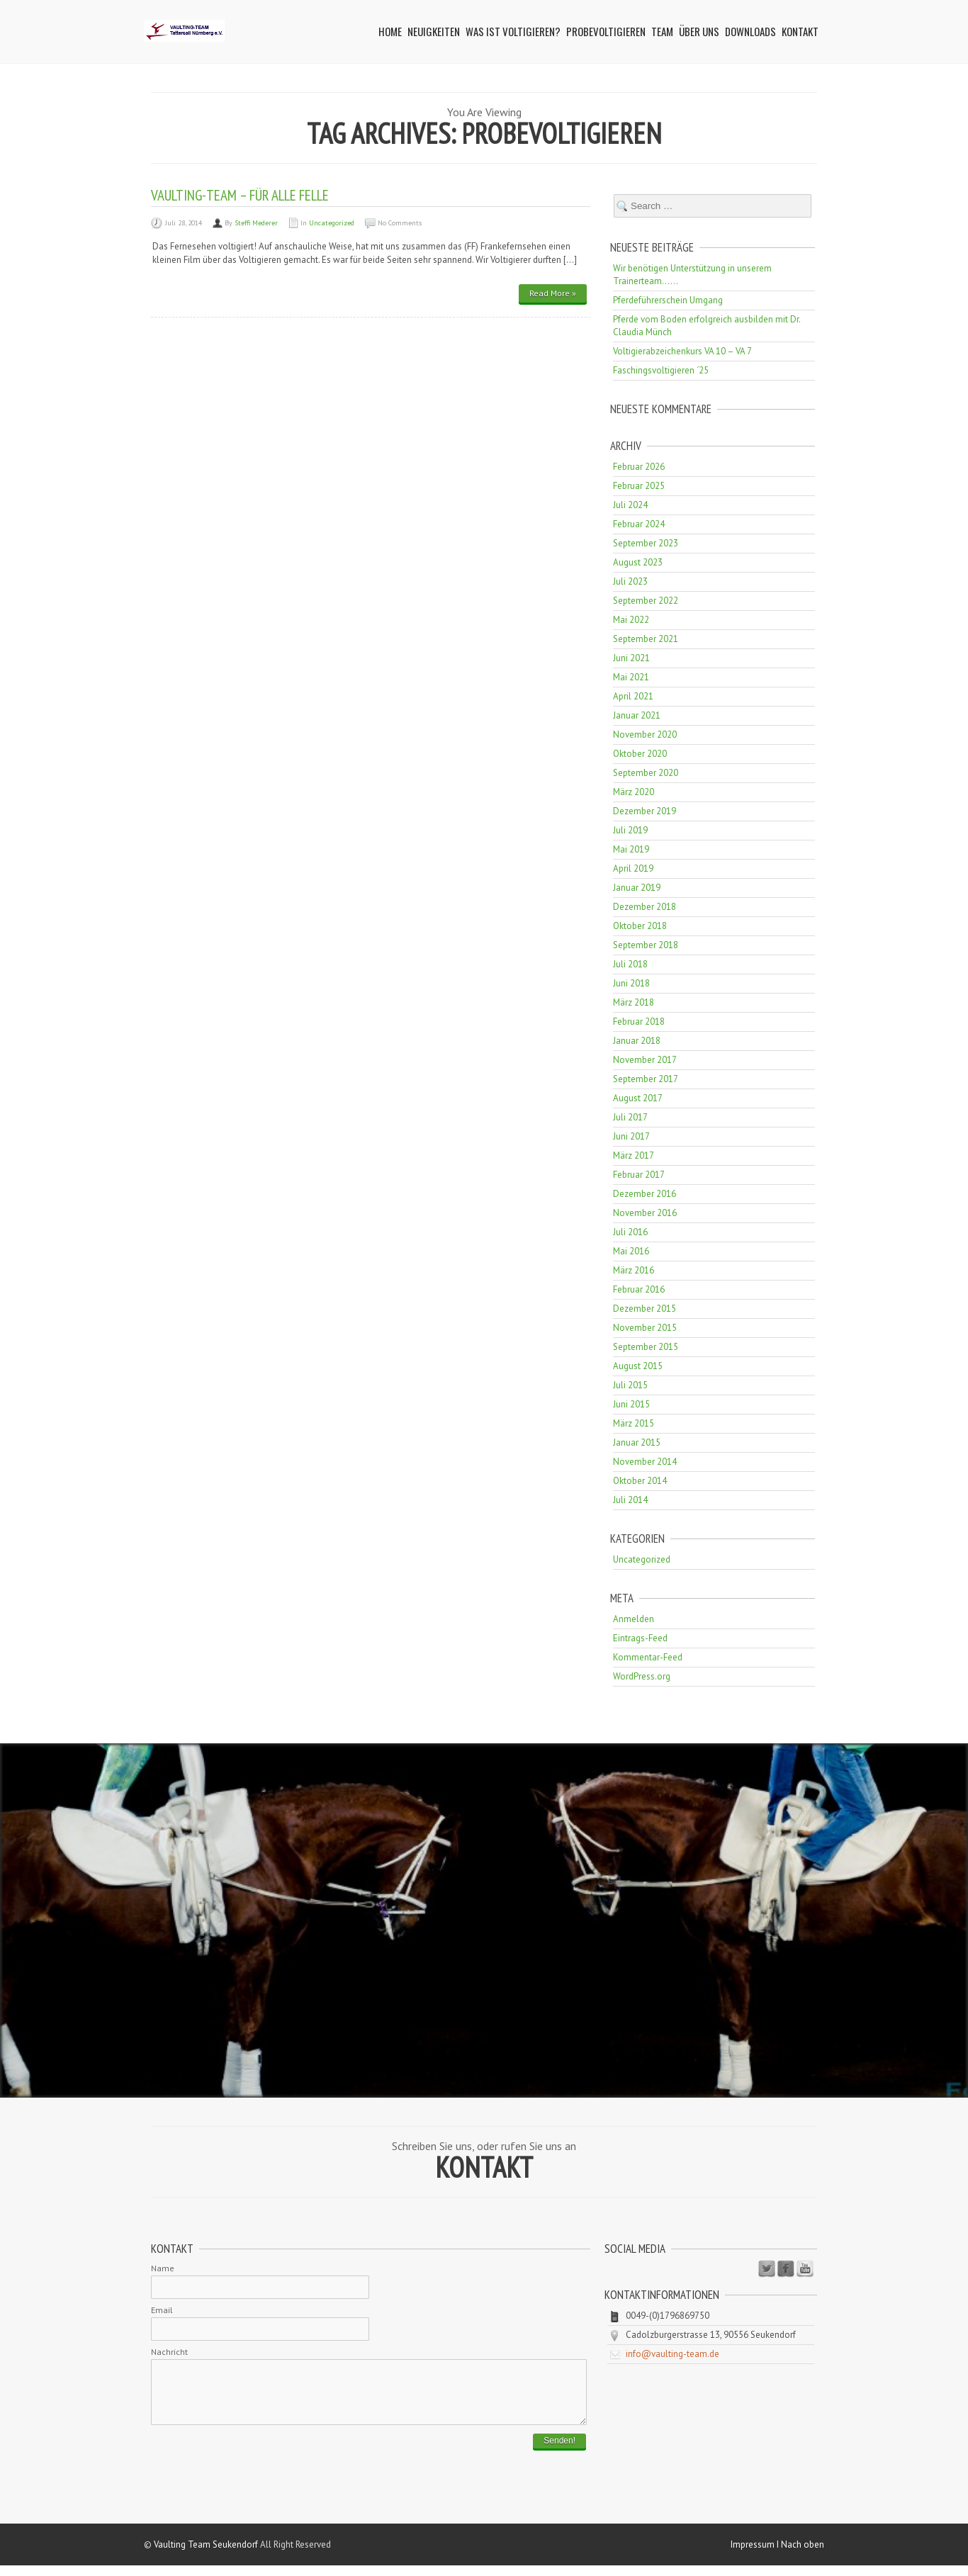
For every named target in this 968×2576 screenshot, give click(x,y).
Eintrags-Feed (640, 1638)
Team (662, 31)
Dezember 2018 (644, 907)
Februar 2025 (639, 486)
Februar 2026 (639, 467)
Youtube (805, 2269)
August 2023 (638, 562)
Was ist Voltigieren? (513, 31)
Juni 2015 (631, 1404)
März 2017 (633, 1155)
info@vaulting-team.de (672, 2354)
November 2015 (645, 1328)
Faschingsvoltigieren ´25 (661, 370)
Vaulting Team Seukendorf (206, 2555)
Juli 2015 (630, 1385)
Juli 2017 (630, 1117)
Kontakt (800, 31)
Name (162, 2268)
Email (162, 2310)
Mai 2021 (631, 677)
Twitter (766, 2269)
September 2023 (645, 543)
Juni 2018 (631, 983)
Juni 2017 (631, 1136)
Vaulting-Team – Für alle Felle (240, 195)
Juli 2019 (630, 830)
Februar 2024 (639, 524)
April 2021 (633, 696)
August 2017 (638, 1098)
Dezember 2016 (644, 1194)
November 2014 (645, 1462)
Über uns (699, 31)
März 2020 (633, 792)
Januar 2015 (636, 1442)
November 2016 (645, 1213)
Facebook (785, 2269)
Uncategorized (331, 222)
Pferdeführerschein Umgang (668, 300)
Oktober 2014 (640, 1481)
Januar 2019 (636, 888)
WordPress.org (641, 1676)
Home (390, 31)
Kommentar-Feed (647, 1657)
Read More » (552, 293)
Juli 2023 (630, 581)
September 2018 (645, 945)
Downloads (750, 31)
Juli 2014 (630, 1500)
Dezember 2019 (644, 811)
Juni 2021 (631, 658)
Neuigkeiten (433, 31)
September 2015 (645, 1347)
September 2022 (645, 601)
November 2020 (645, 735)
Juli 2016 (630, 1232)
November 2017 (645, 1060)
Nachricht (169, 2351)
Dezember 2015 (644, 1309)
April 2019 (633, 868)
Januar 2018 (636, 1041)
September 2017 (645, 1079)
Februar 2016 (639, 1289)
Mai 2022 (631, 620)
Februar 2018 (639, 1022)
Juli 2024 (630, 505)
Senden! (559, 2451)
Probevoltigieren (606, 31)
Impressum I (756, 2555)
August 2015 (638, 1366)
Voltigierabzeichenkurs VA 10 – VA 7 (682, 351)
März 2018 (633, 1002)
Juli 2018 (630, 964)
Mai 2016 (631, 1251)
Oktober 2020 (640, 754)
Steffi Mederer (256, 222)
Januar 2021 (636, 715)
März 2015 (633, 1423)
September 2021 (645, 639)
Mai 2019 (631, 849)
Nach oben (802, 2555)
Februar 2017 (639, 1175)
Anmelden (633, 1619)
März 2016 (633, 1270)
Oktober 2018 (640, 926)
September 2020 (645, 773)
